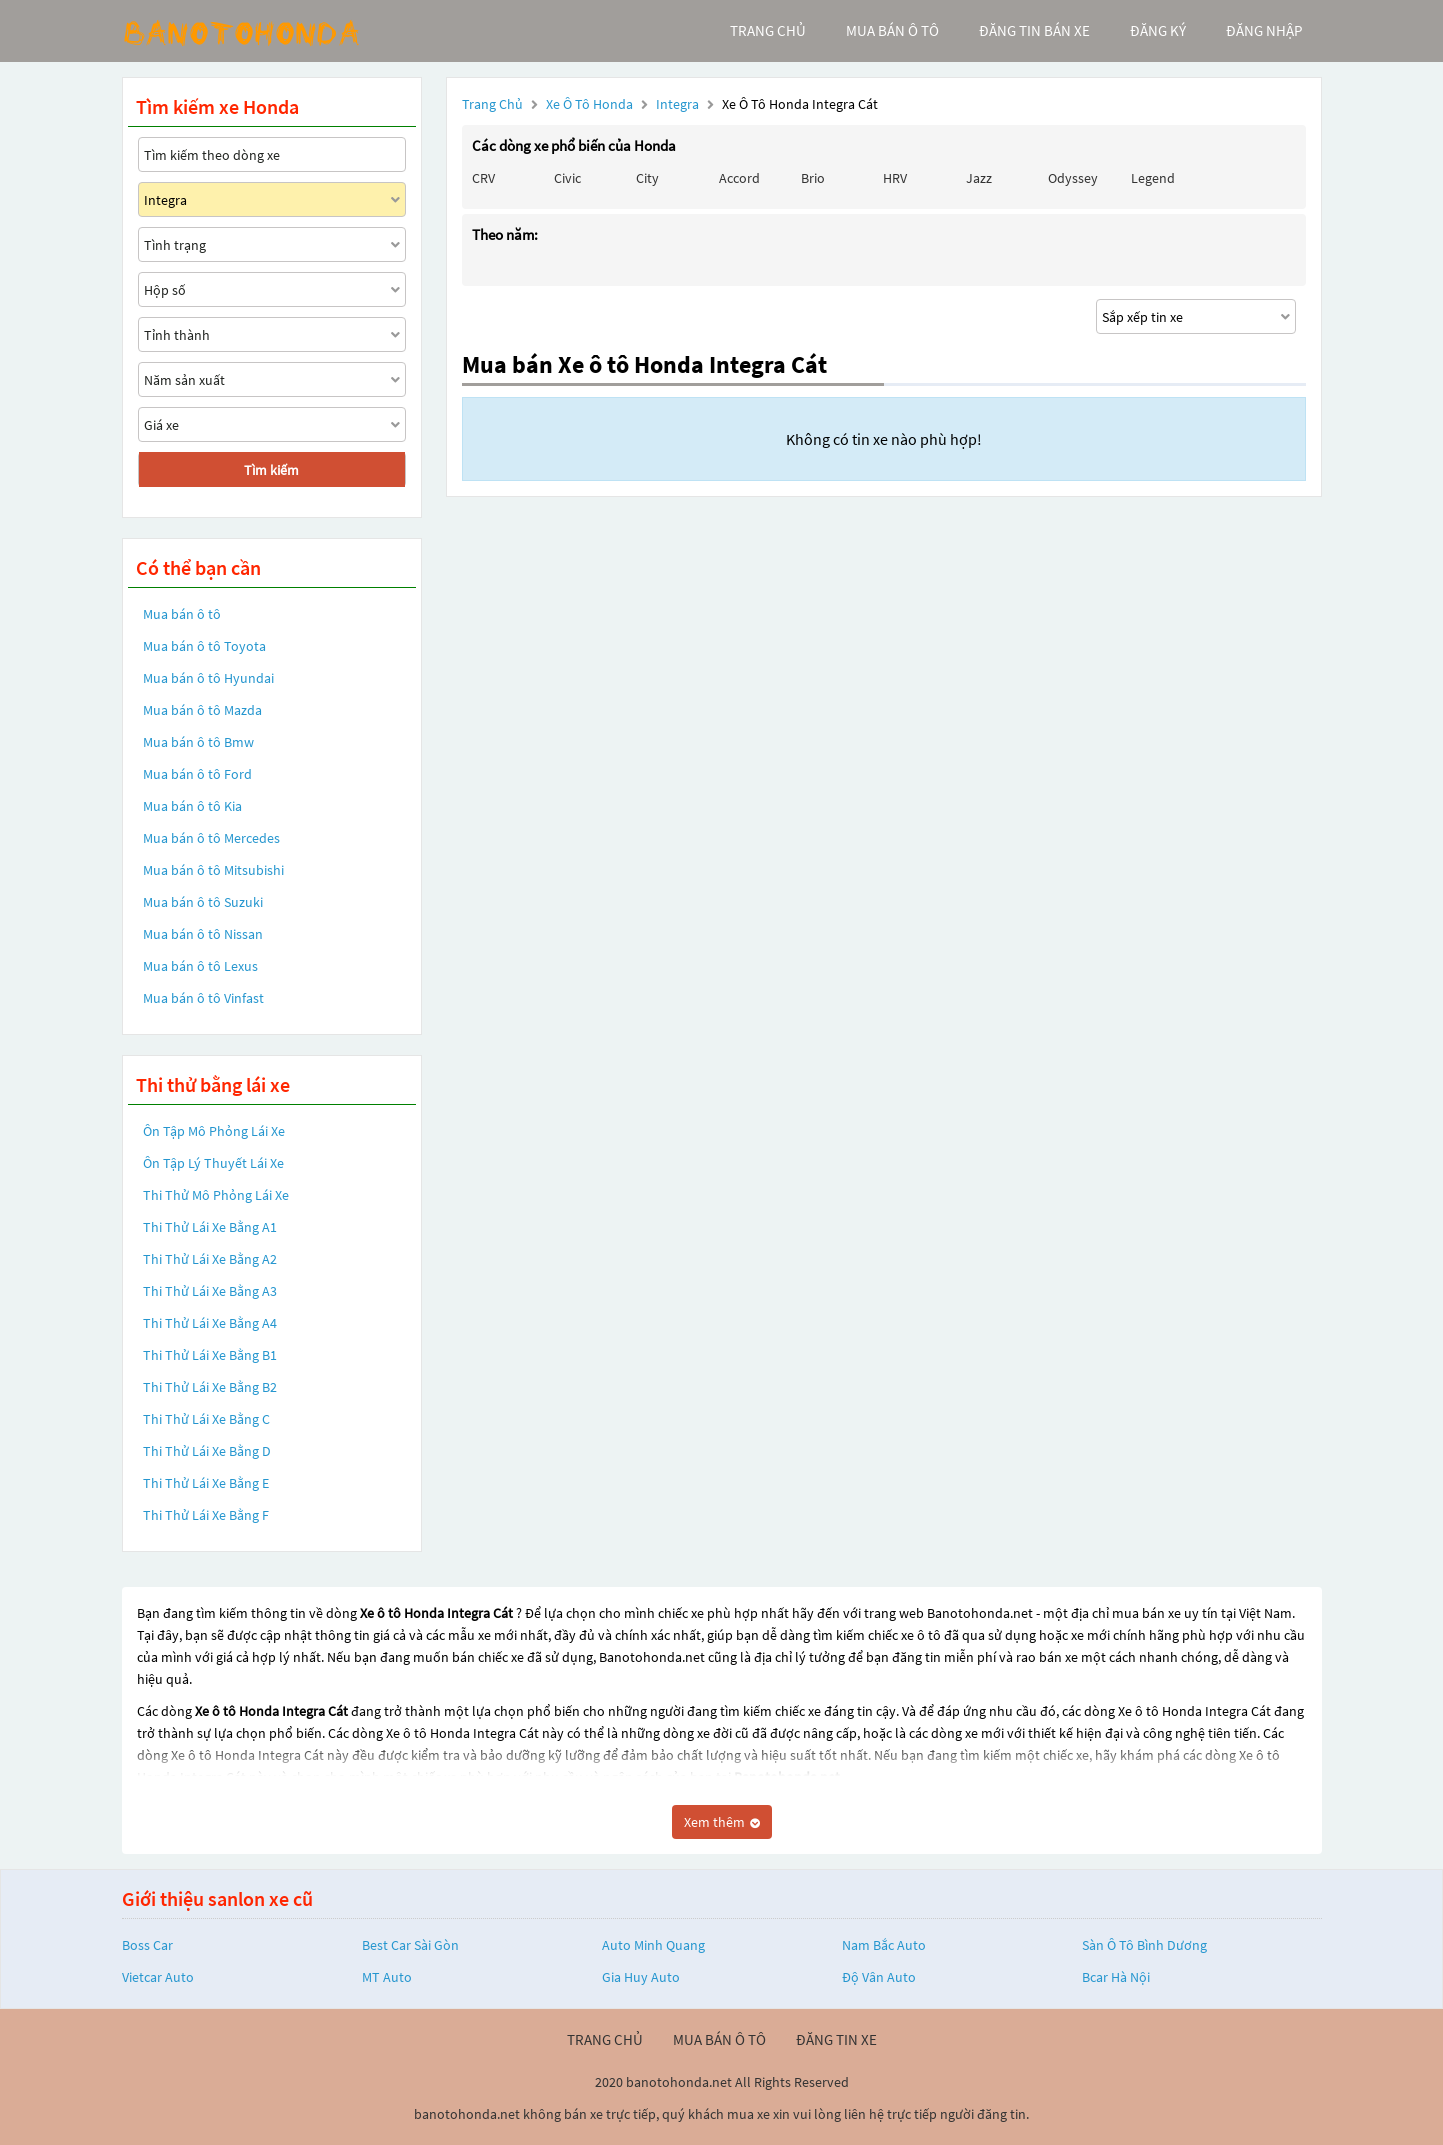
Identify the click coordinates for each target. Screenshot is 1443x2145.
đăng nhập (1264, 30)
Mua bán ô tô (182, 614)
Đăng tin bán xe (1034, 30)
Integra (679, 104)
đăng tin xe (836, 2039)
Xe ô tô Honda (589, 104)
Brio (813, 178)
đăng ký (1158, 30)
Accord (739, 178)
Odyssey (1073, 178)
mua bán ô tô (892, 30)
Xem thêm (722, 1822)
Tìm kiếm (271, 470)
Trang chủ (492, 104)
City (647, 178)
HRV (895, 178)
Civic (567, 178)
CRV (483, 178)
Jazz (979, 178)
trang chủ (768, 30)
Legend (1153, 178)
